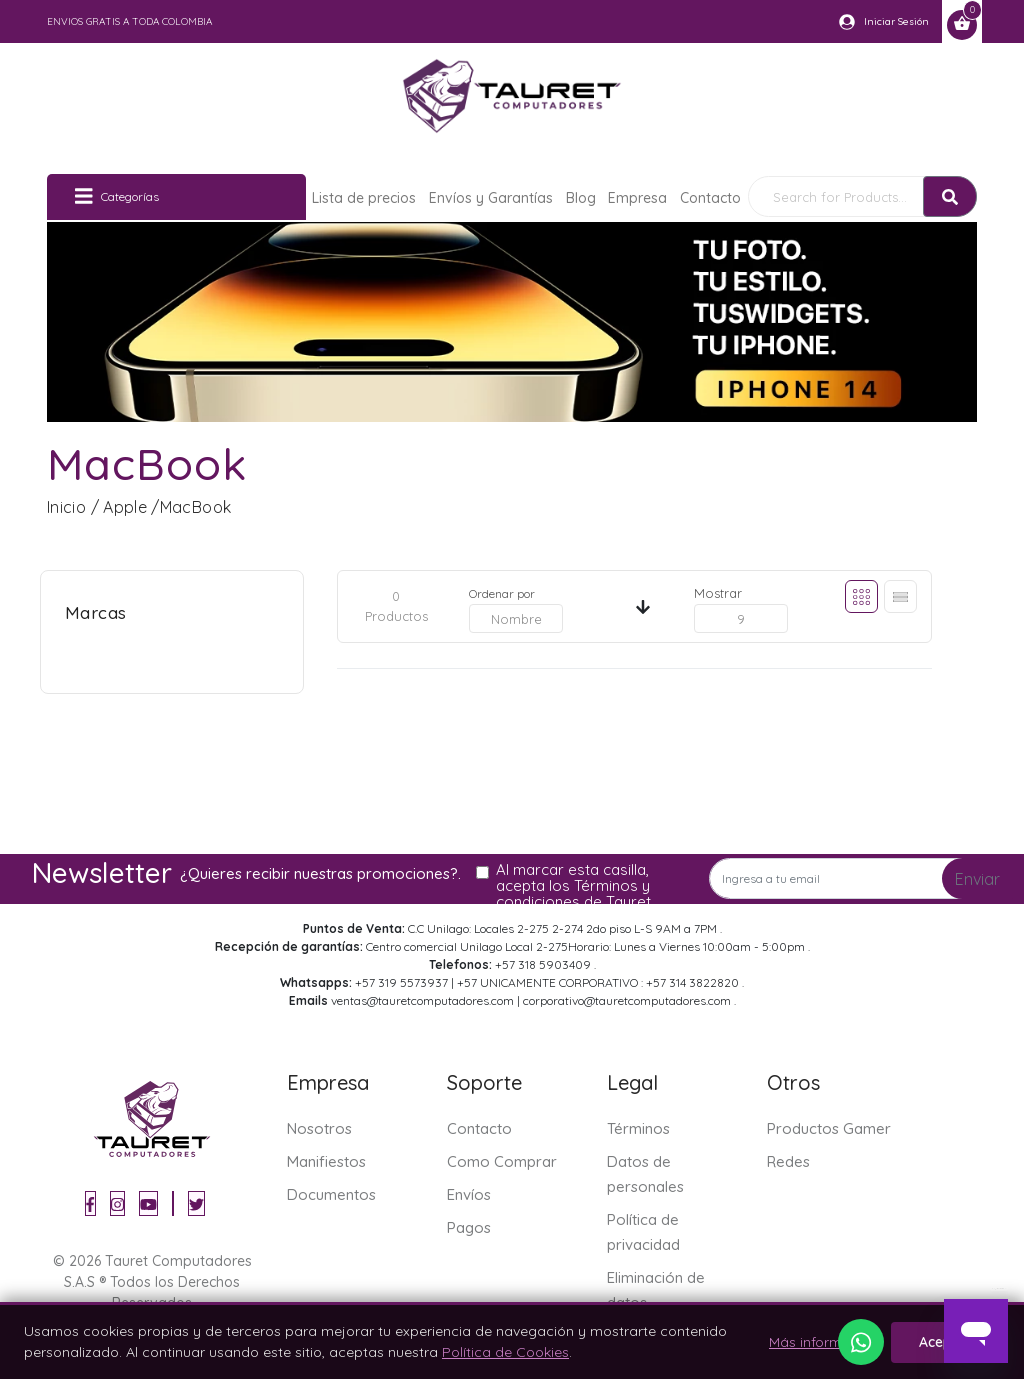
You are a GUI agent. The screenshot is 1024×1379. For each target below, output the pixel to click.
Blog (581, 198)
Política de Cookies (505, 1352)
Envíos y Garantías (491, 198)
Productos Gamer (829, 1128)
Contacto (710, 198)
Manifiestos (326, 1161)
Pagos (469, 1227)
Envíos (469, 1194)
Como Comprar (502, 1161)
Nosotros (319, 1128)
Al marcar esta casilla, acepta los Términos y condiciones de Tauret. (575, 886)
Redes (788, 1161)
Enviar (977, 879)
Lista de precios (364, 198)
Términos (638, 1128)
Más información (824, 1342)
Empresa (637, 198)
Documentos (331, 1194)
